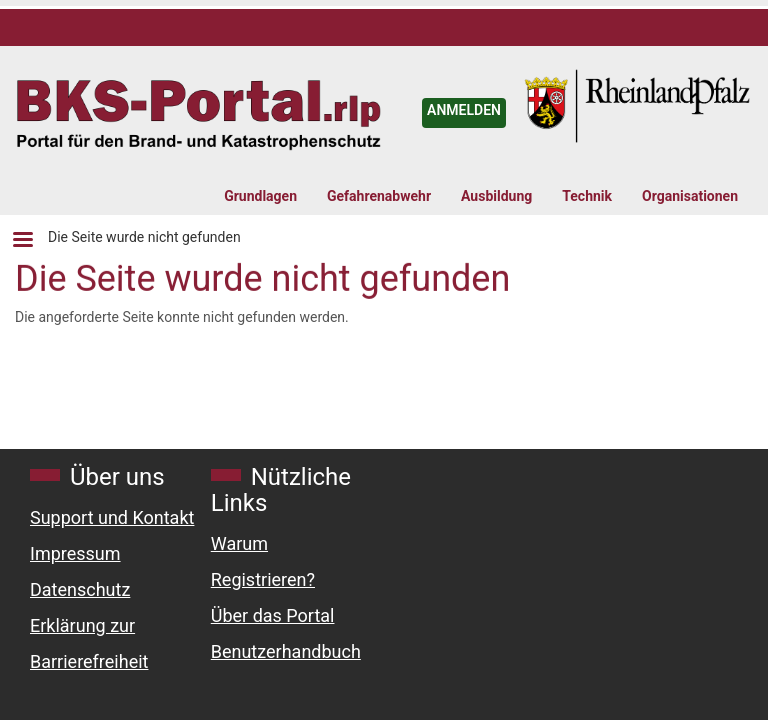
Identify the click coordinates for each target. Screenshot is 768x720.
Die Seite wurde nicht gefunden (144, 237)
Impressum (75, 553)
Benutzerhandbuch (286, 651)
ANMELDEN (464, 110)
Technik (587, 196)
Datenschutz (80, 589)
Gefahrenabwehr (379, 196)
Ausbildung (496, 196)
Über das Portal (273, 615)
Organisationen (690, 196)
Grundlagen (260, 196)
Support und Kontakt (112, 517)
